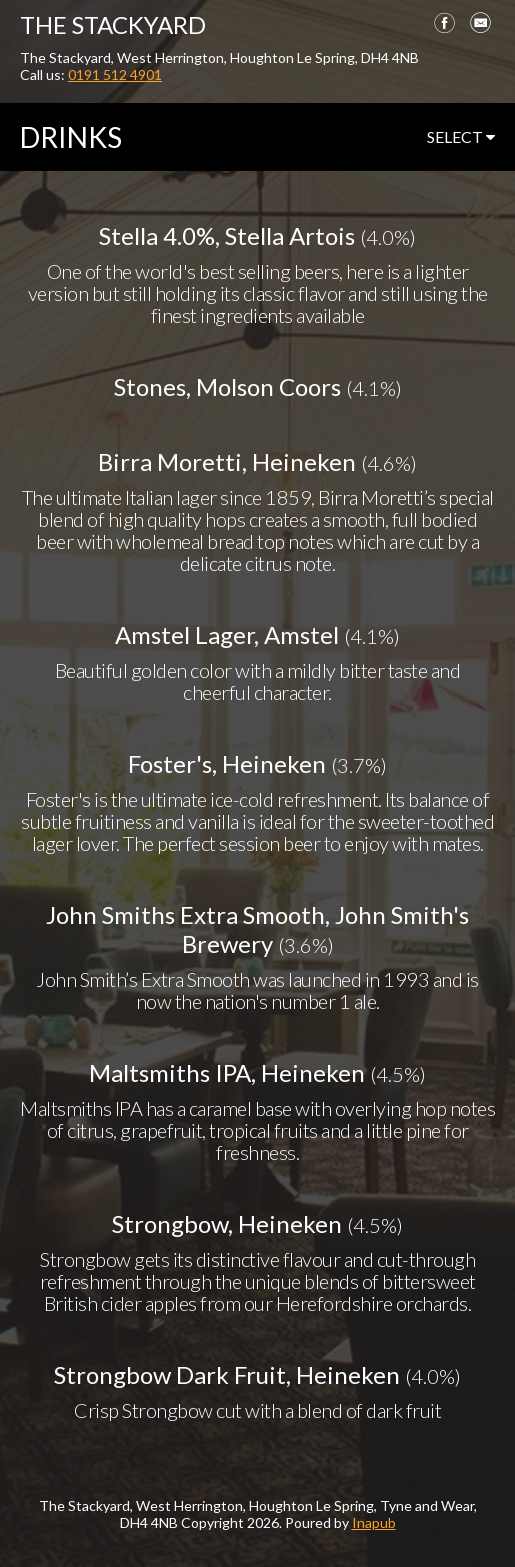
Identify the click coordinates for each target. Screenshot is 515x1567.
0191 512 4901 (115, 74)
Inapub (374, 1522)
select (461, 136)
